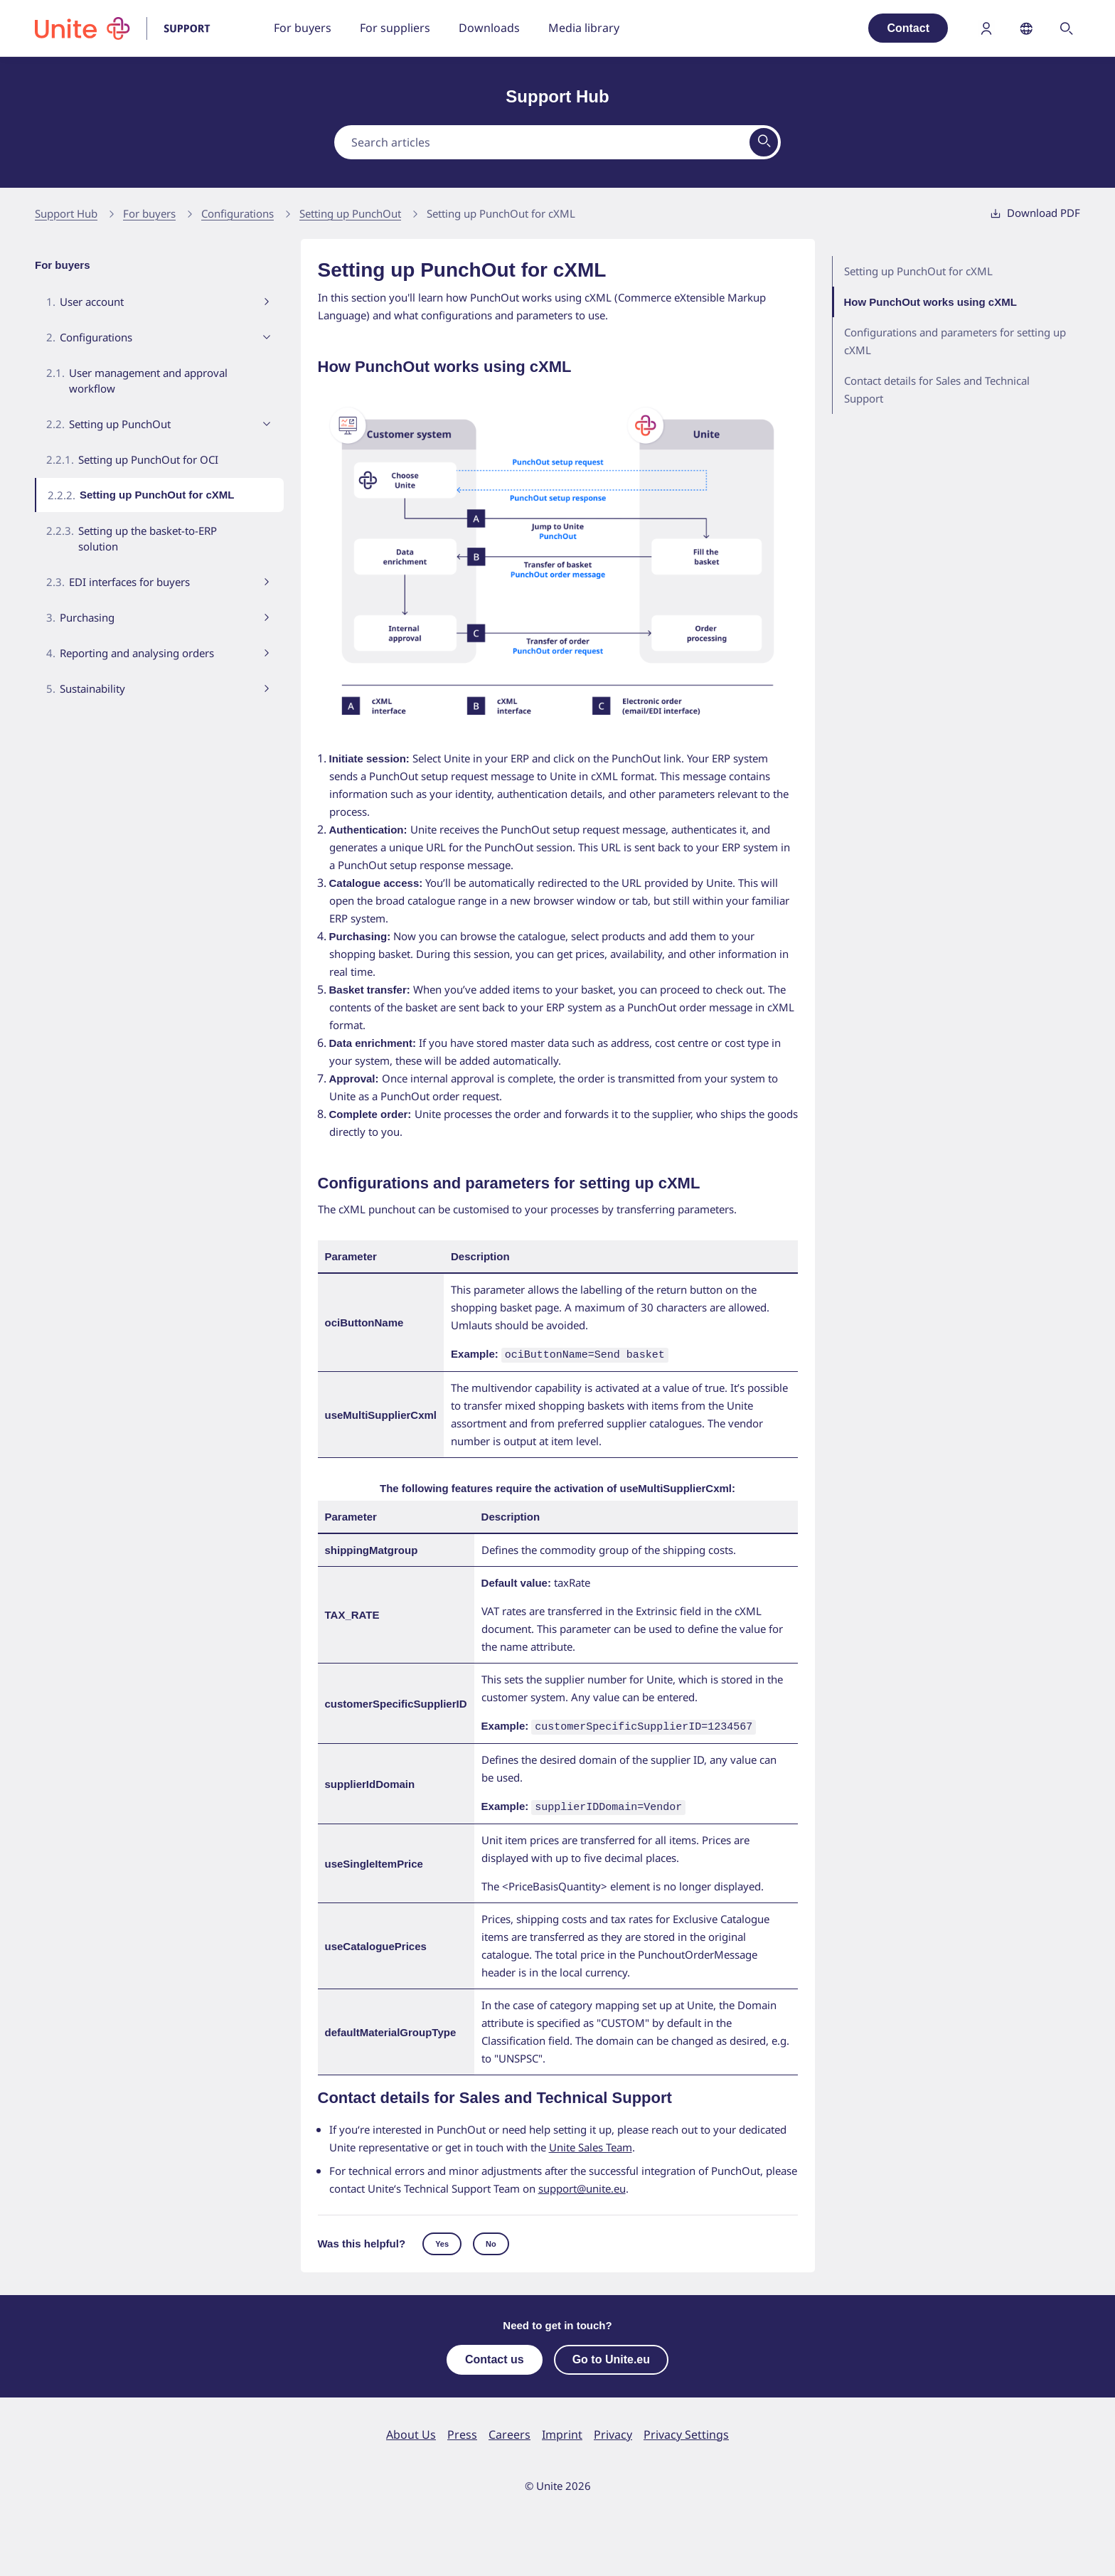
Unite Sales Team (590, 2143)
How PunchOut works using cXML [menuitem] (932, 302)
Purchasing (87, 617)
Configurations (237, 213)
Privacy (613, 2430)
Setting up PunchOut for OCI (148, 459)
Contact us (494, 2355)
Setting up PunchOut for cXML (501, 213)
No (491, 2239)
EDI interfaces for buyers (129, 582)
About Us (411, 2430)
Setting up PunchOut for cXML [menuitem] (918, 271)
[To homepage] (131, 28)
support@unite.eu (582, 2184)
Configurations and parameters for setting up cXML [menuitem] (955, 341)
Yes (442, 2239)
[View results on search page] (763, 142)
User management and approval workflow (148, 380)
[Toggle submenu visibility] (266, 301)
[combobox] (557, 142)
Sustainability (92, 688)
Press (462, 2430)
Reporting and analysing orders (137, 653)
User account (92, 301)
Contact (908, 28)
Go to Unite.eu (611, 2355)
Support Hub (66, 213)
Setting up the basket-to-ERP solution (147, 538)
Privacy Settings (686, 2430)
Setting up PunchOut (350, 213)
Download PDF (1035, 213)
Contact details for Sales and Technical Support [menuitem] (937, 389)
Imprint (562, 2430)
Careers (509, 2430)
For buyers (149, 213)
